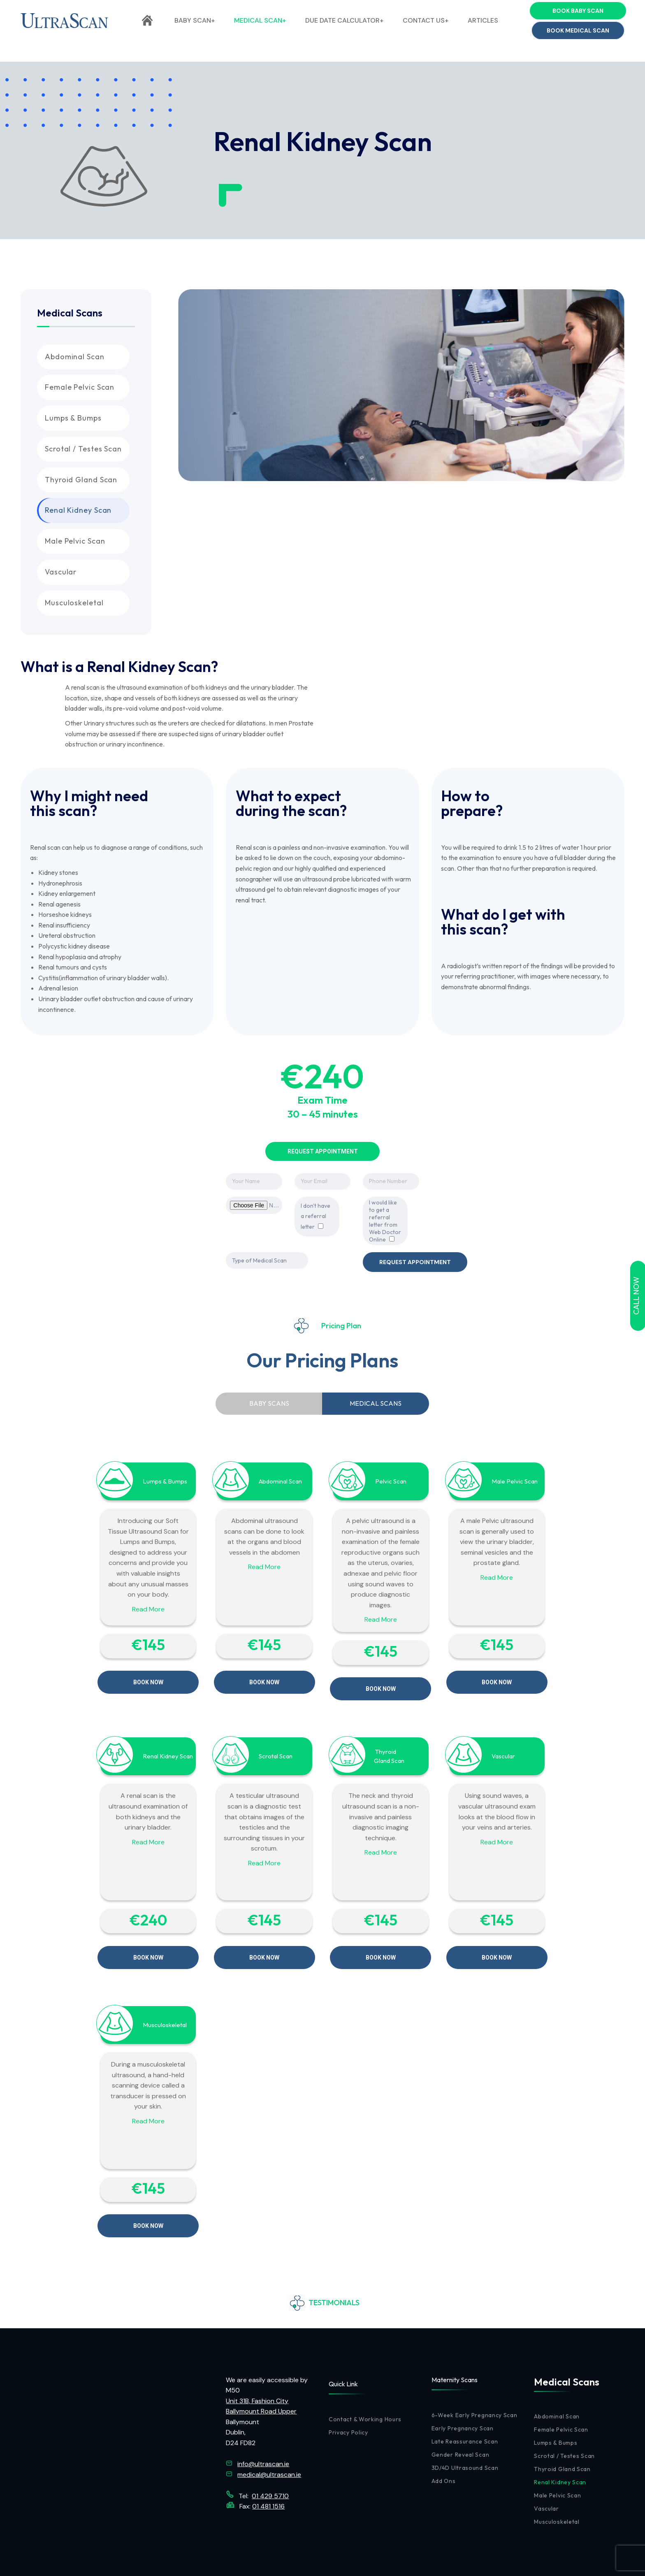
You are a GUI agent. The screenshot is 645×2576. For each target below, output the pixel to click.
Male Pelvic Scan (75, 541)
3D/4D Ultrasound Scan (465, 2434)
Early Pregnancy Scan (463, 2394)
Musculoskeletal (74, 602)
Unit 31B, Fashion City (257, 2367)
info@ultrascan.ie (594, 10)
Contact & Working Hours (365, 2385)
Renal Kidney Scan (78, 510)
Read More (148, 1600)
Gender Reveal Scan (461, 2421)
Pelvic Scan (390, 1472)
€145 (148, 1636)
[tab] (269, 1395)
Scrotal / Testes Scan (83, 448)
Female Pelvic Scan (79, 387)
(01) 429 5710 (291, 10)
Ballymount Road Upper (261, 2377)
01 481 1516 (268, 2472)
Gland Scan (389, 1744)
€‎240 (148, 1903)
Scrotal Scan (275, 1739)
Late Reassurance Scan (465, 2407)
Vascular (61, 572)
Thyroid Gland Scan (81, 479)
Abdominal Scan (74, 356)
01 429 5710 (270, 2461)
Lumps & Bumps (73, 418)
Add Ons (444, 2447)
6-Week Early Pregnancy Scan (474, 2381)
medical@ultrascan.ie (269, 2441)
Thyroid (385, 1735)
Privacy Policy (348, 2398)
